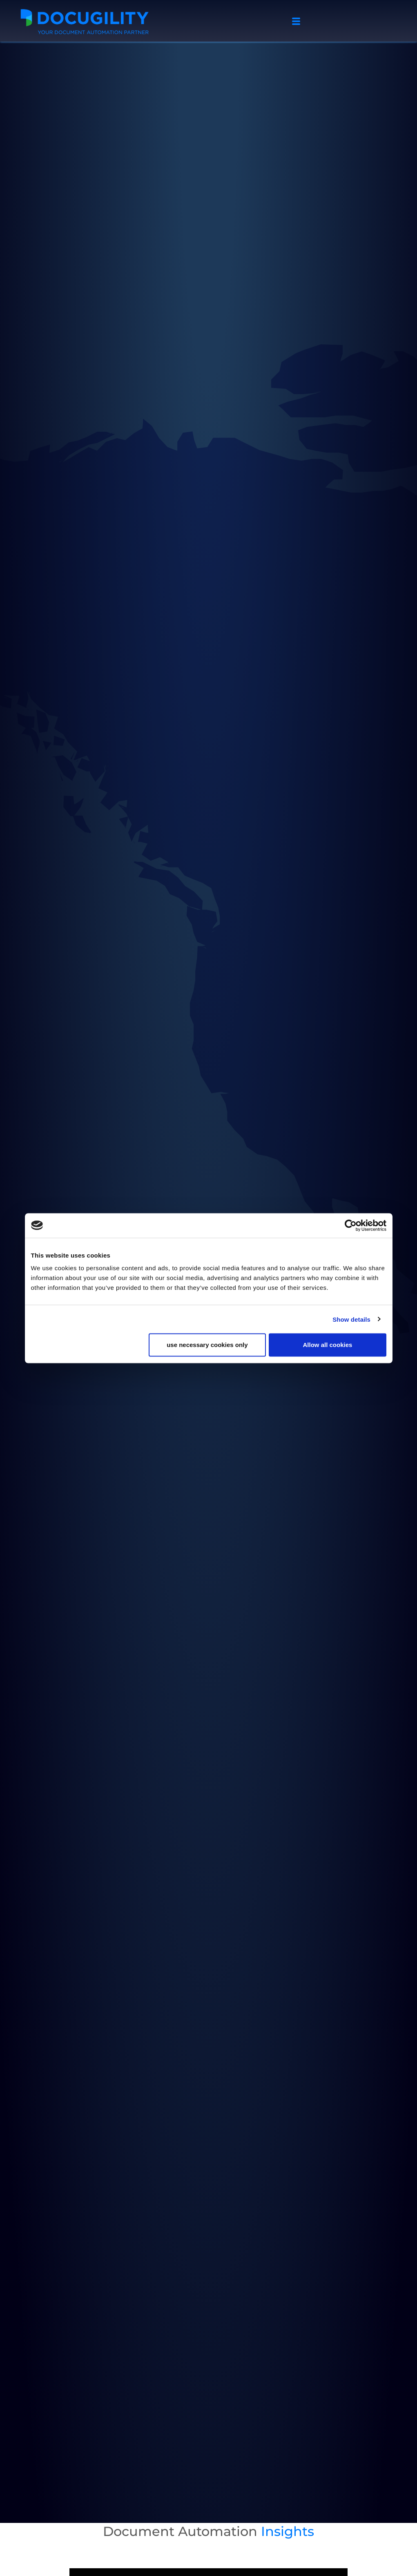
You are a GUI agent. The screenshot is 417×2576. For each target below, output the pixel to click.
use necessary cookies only (207, 1344)
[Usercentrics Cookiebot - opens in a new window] (350, 1225)
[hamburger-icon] (296, 22)
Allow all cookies (327, 1344)
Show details (351, 1319)
